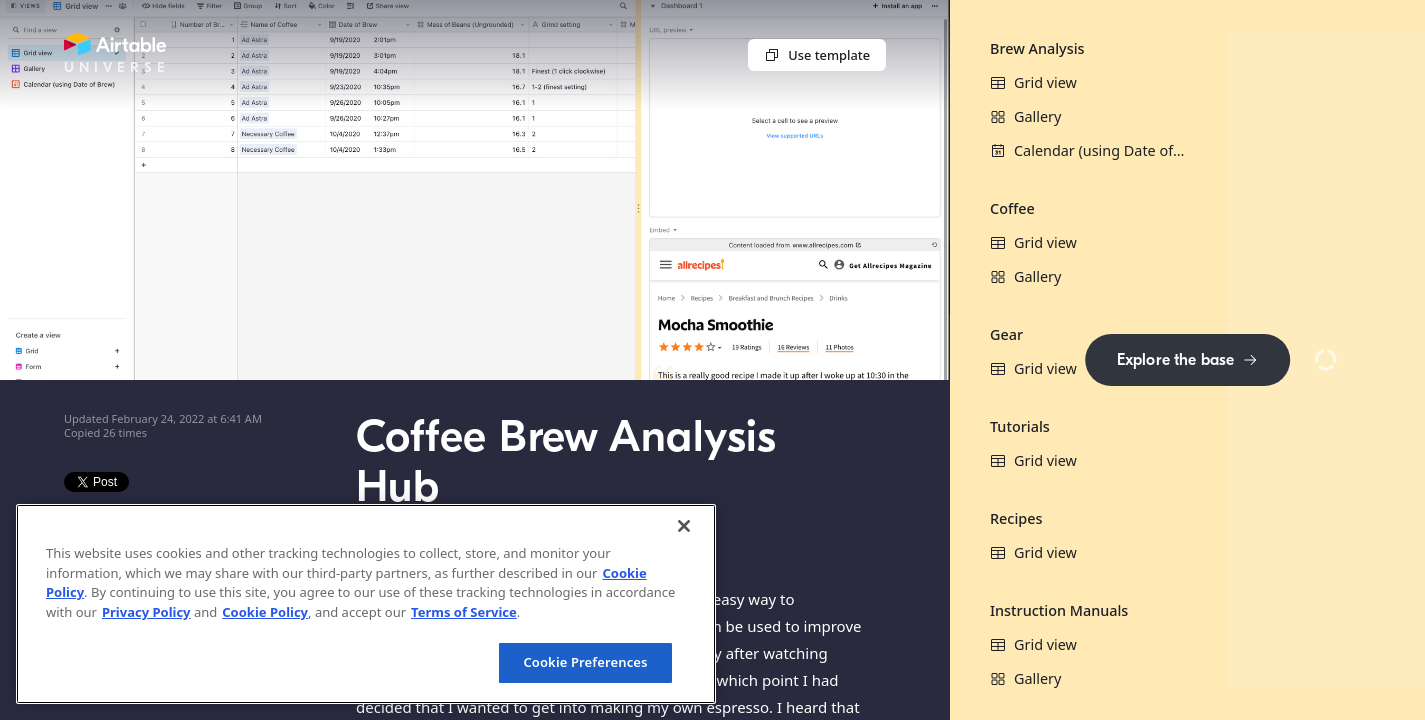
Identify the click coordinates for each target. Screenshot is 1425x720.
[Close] (684, 526)
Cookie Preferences (585, 662)
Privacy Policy (146, 612)
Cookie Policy (265, 612)
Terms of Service (464, 612)
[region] (366, 604)
